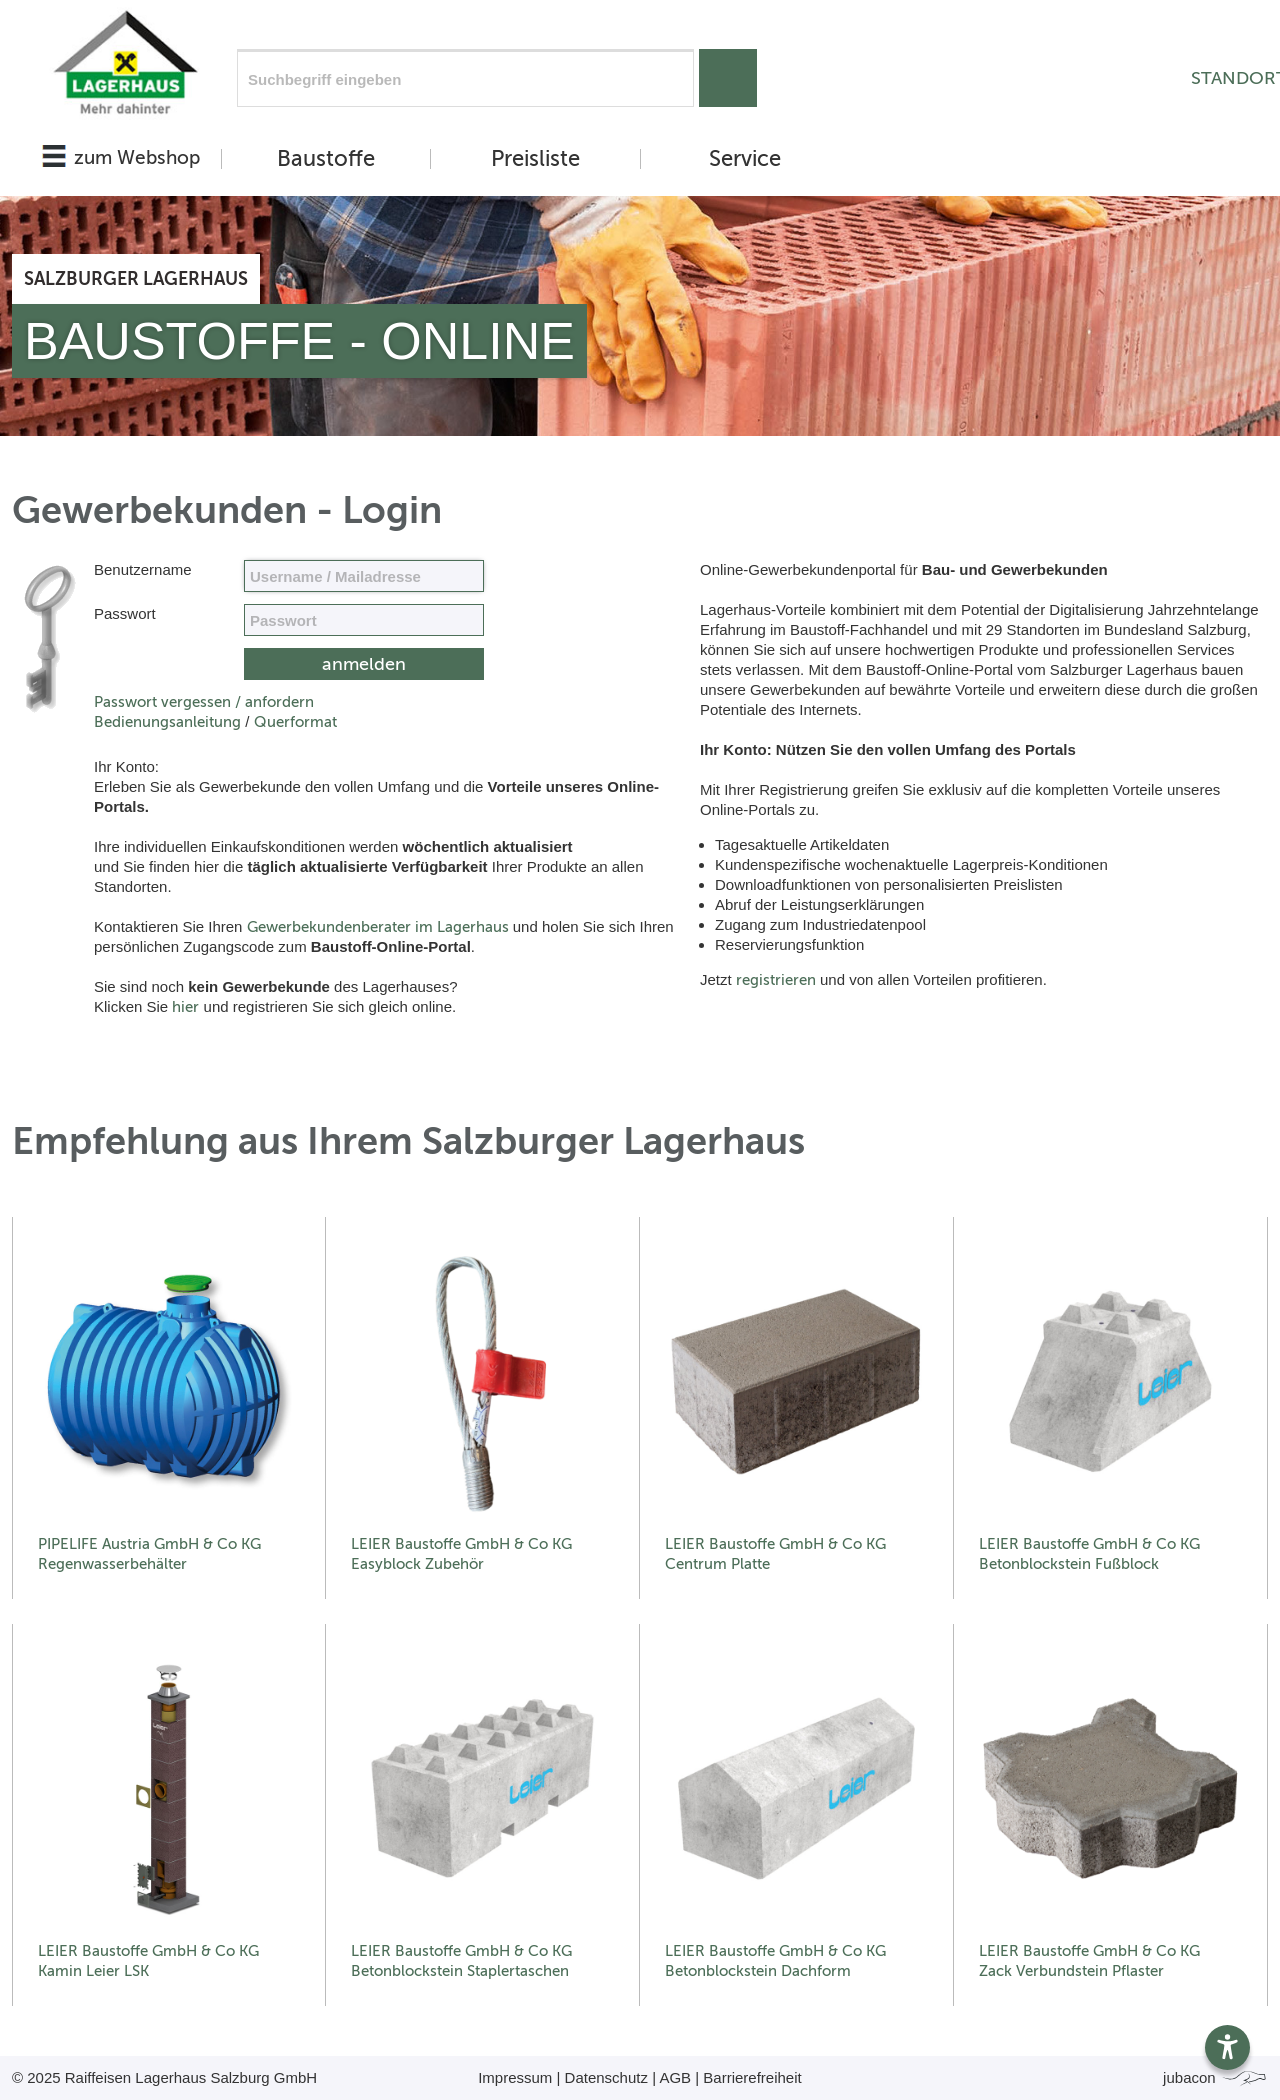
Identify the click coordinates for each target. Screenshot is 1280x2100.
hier (185, 1007)
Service (745, 159)
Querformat (295, 722)
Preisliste (535, 159)
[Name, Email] (364, 576)
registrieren (776, 980)
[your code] (364, 620)
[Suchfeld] (465, 78)
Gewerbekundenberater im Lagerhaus (378, 927)
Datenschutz (606, 2077)
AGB (675, 2077)
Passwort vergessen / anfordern (204, 702)
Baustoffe (326, 159)
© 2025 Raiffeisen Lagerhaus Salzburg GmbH (164, 2077)
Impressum (515, 2077)
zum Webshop (137, 157)
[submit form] (364, 664)
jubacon (1215, 2077)
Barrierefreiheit (752, 2077)
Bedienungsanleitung (167, 722)
